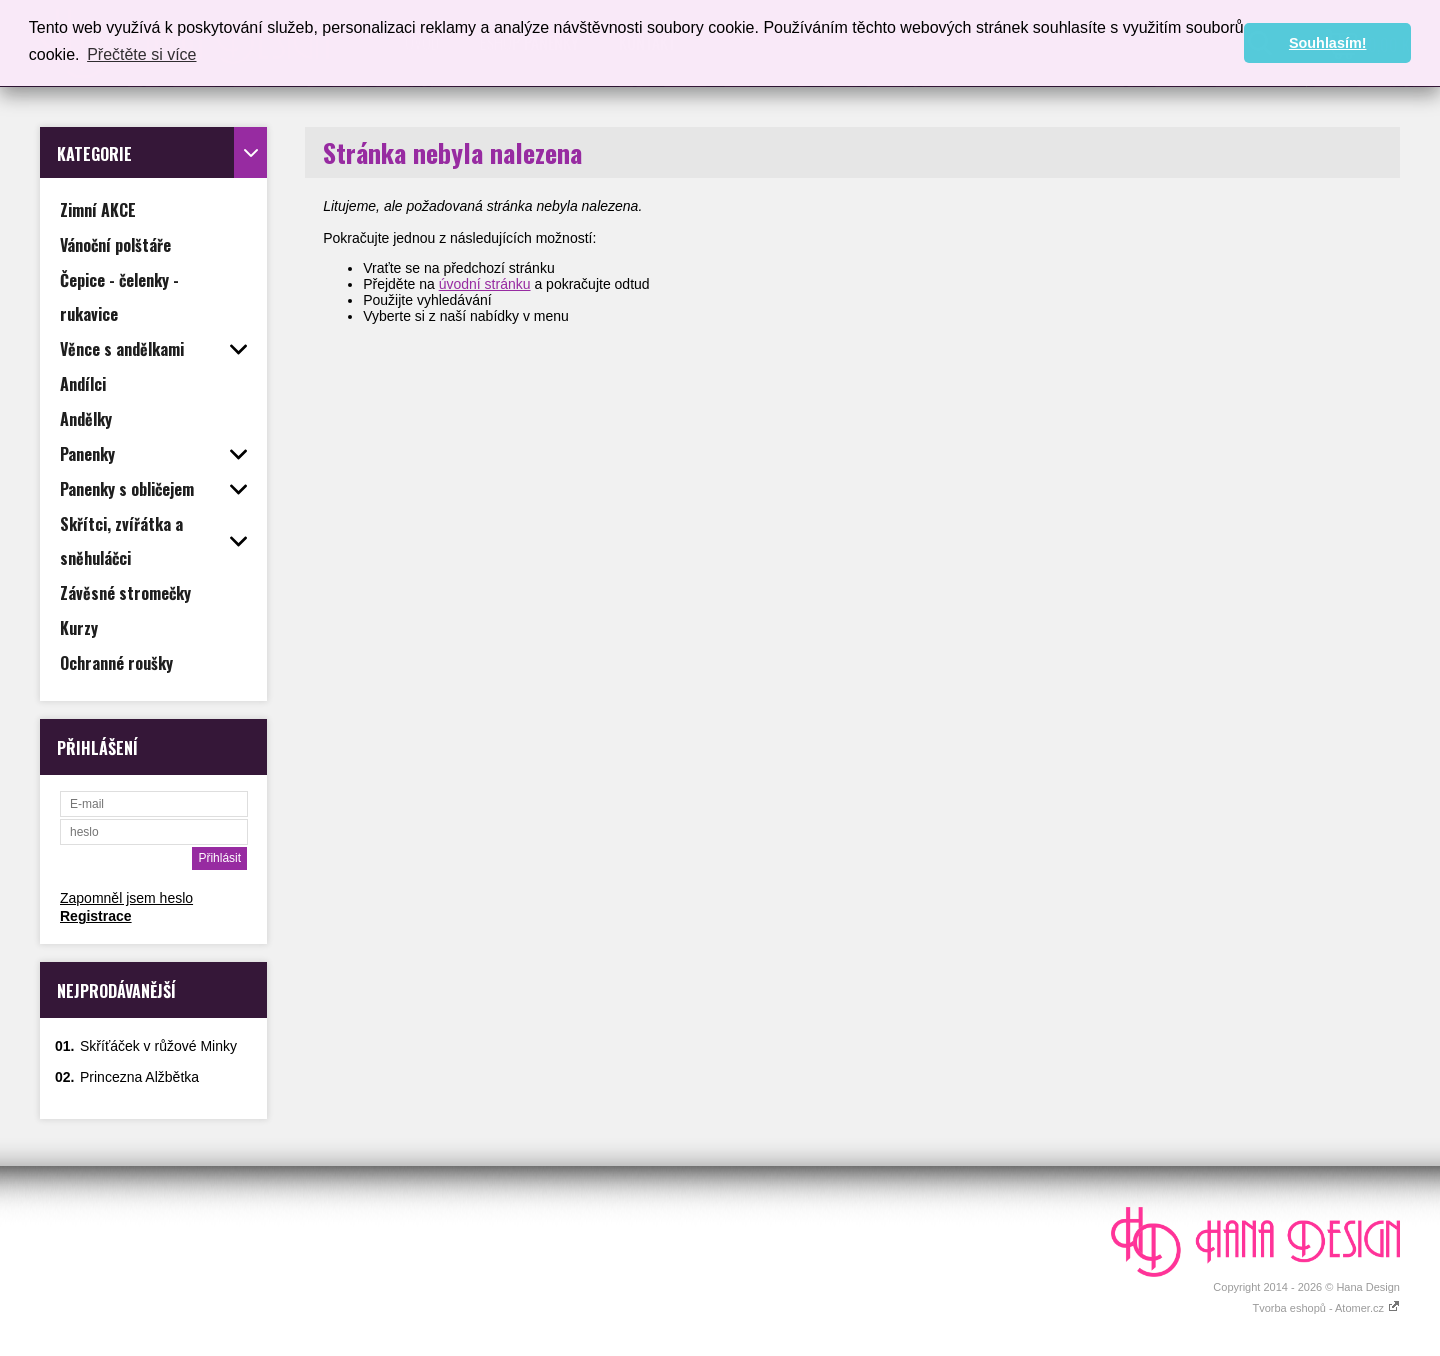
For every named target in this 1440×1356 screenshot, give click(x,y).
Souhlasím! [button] (1328, 43)
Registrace (96, 916)
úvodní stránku (485, 284)
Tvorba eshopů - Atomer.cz (1326, 1308)
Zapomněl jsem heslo (126, 898)
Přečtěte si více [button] (141, 54)
